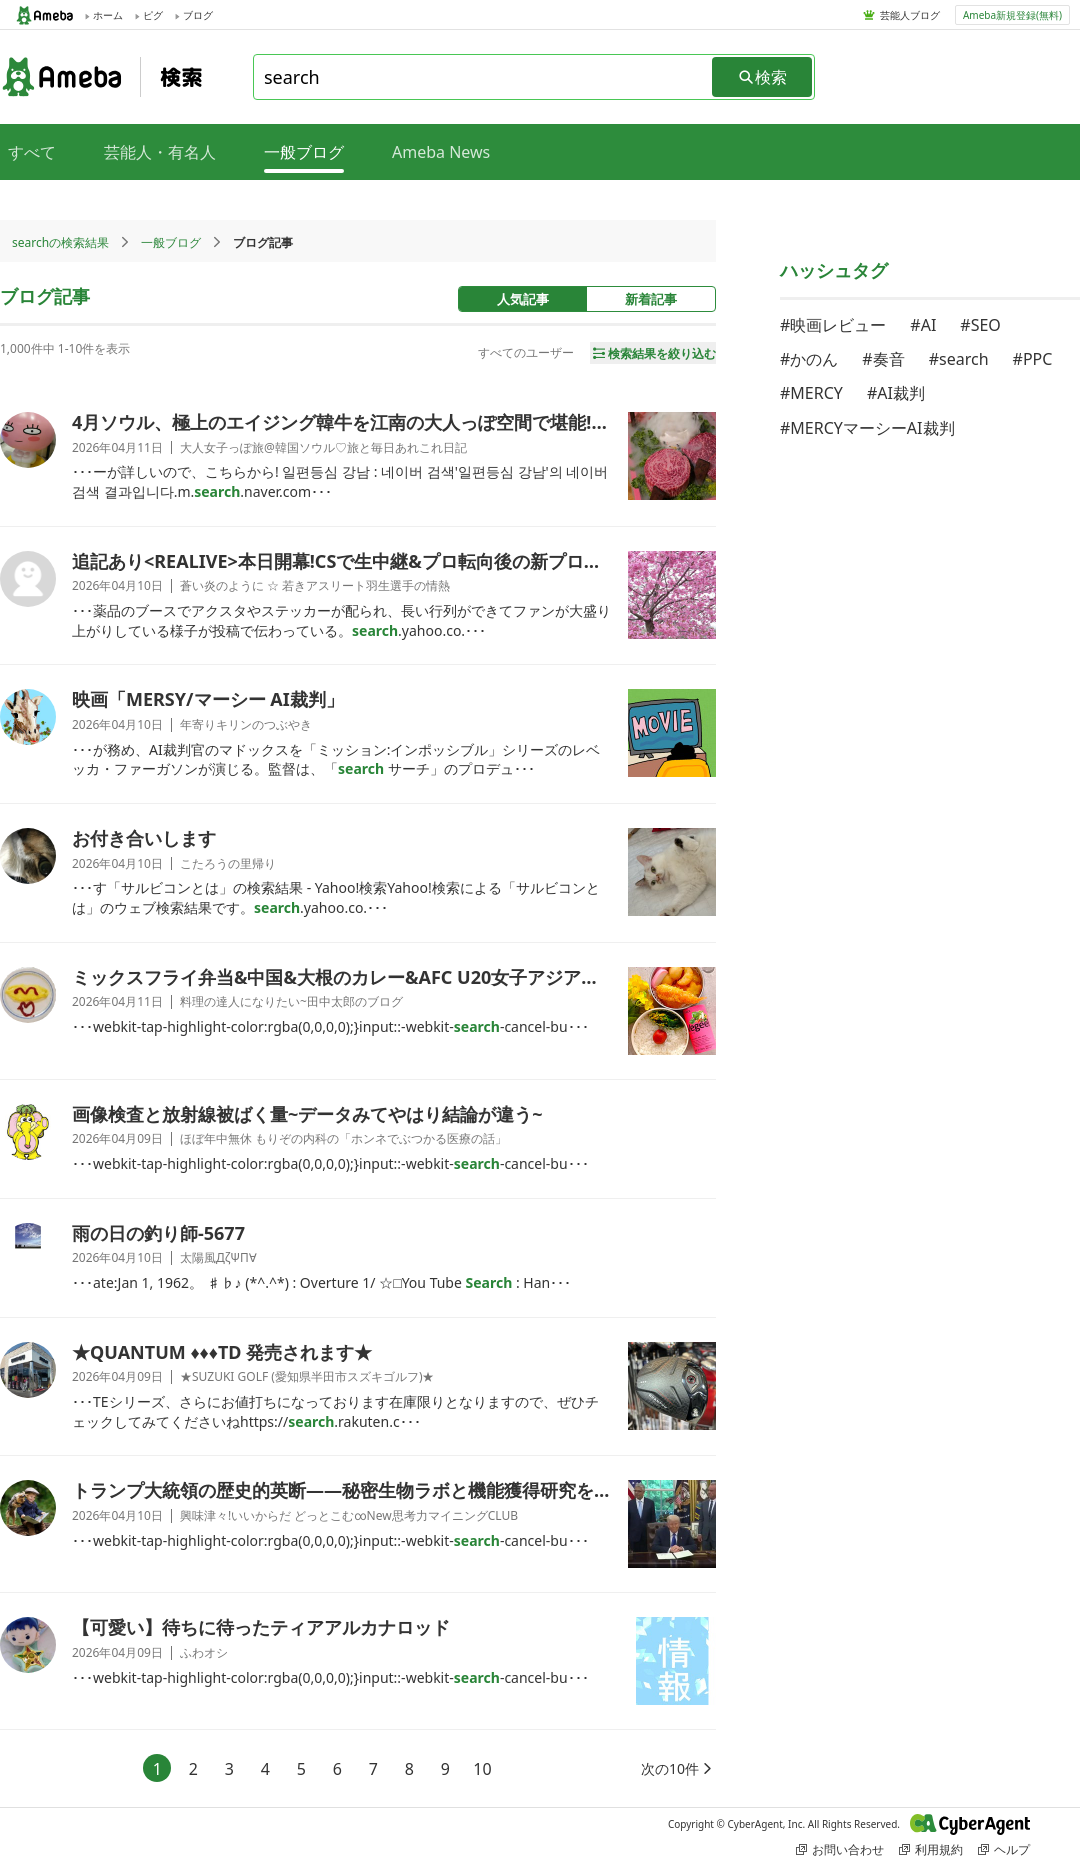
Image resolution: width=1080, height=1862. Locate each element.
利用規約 (931, 1849)
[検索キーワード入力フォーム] (484, 77)
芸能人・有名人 (160, 152)
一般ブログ (171, 242)
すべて (32, 152)
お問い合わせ (840, 1849)
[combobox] (484, 77)
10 (482, 1769)
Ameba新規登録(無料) (1012, 15)
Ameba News (441, 152)
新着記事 (651, 299)
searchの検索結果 (60, 242)
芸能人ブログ (910, 15)
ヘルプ (1004, 1849)
